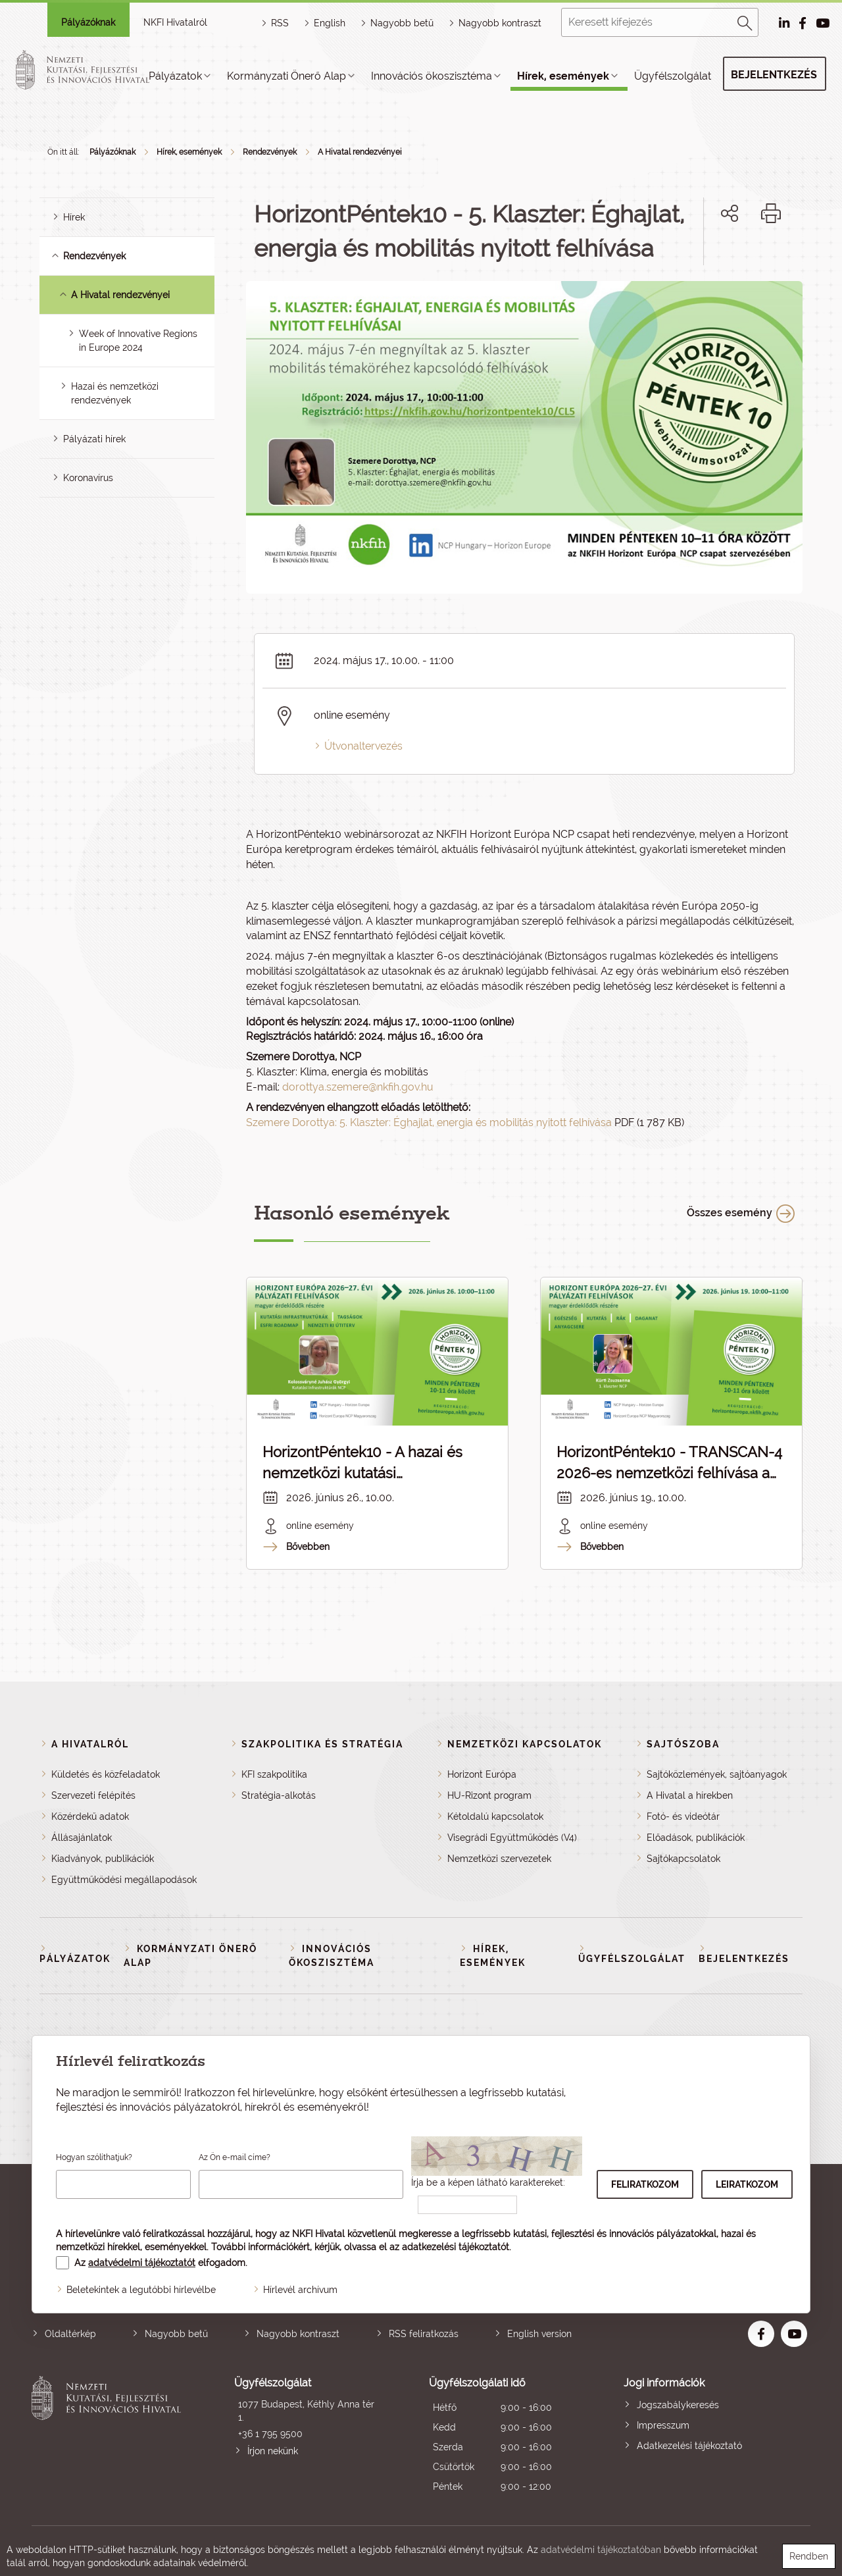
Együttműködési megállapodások (124, 1879)
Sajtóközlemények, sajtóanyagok (717, 1774)
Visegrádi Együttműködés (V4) (512, 1837)
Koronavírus (88, 478)
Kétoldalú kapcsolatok (495, 1816)
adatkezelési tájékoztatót (455, 2247)
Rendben (808, 2556)
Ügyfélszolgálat (672, 76)
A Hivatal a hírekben (690, 1795)
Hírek (74, 217)
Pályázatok (175, 76)
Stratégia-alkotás (278, 1795)
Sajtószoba (683, 1744)
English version (539, 2334)
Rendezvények (270, 152)
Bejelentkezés (774, 74)
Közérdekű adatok (90, 1816)
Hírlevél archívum (300, 2289)
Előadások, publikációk (696, 1837)
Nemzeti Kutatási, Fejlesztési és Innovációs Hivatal (109, 2436)
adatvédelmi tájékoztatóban (601, 2549)
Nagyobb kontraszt (499, 23)
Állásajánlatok (81, 1837)
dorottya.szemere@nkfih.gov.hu (357, 1087)
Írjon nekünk (272, 2451)
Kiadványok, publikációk (102, 1858)
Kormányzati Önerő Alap (286, 76)
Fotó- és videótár (683, 1816)
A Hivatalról (90, 1744)
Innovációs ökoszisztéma (431, 76)
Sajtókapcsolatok (683, 1858)
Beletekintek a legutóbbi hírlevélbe (141, 2289)
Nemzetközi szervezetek (499, 1858)
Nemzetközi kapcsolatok (524, 1744)
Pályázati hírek (94, 439)
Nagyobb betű (176, 2334)
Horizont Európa (481, 1774)
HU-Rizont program (489, 1795)
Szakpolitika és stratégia (322, 1744)
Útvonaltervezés (363, 746)
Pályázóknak (88, 22)
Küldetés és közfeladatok (105, 1774)
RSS (280, 23)
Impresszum (663, 2425)
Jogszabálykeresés (678, 2405)
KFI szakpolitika (274, 1774)
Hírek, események (563, 76)
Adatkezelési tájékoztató (689, 2445)
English (329, 23)
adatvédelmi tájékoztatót (141, 2262)
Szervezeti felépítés (93, 1795)
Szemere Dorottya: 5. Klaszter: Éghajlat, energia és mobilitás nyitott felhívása (429, 1122)
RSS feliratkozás (423, 2334)
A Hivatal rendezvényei (360, 152)
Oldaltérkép (70, 2334)
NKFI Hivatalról (175, 22)
